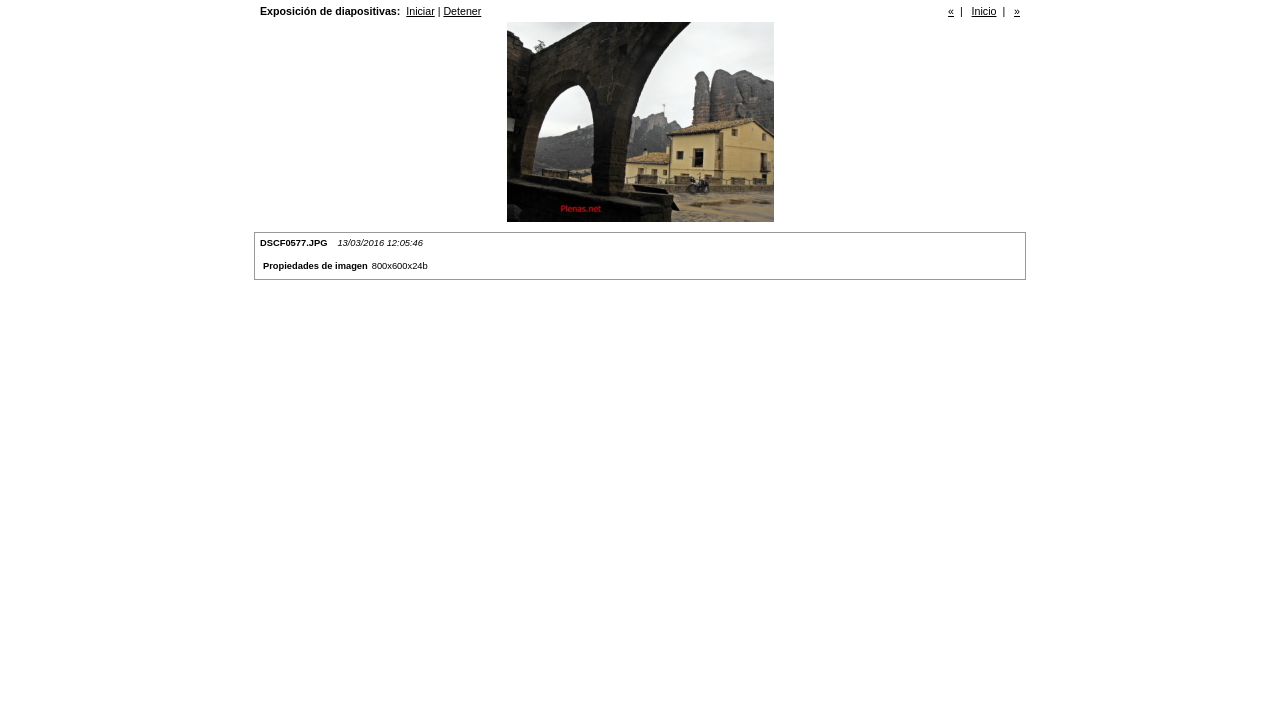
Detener (462, 11)
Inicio (984, 11)
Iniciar (420, 11)
